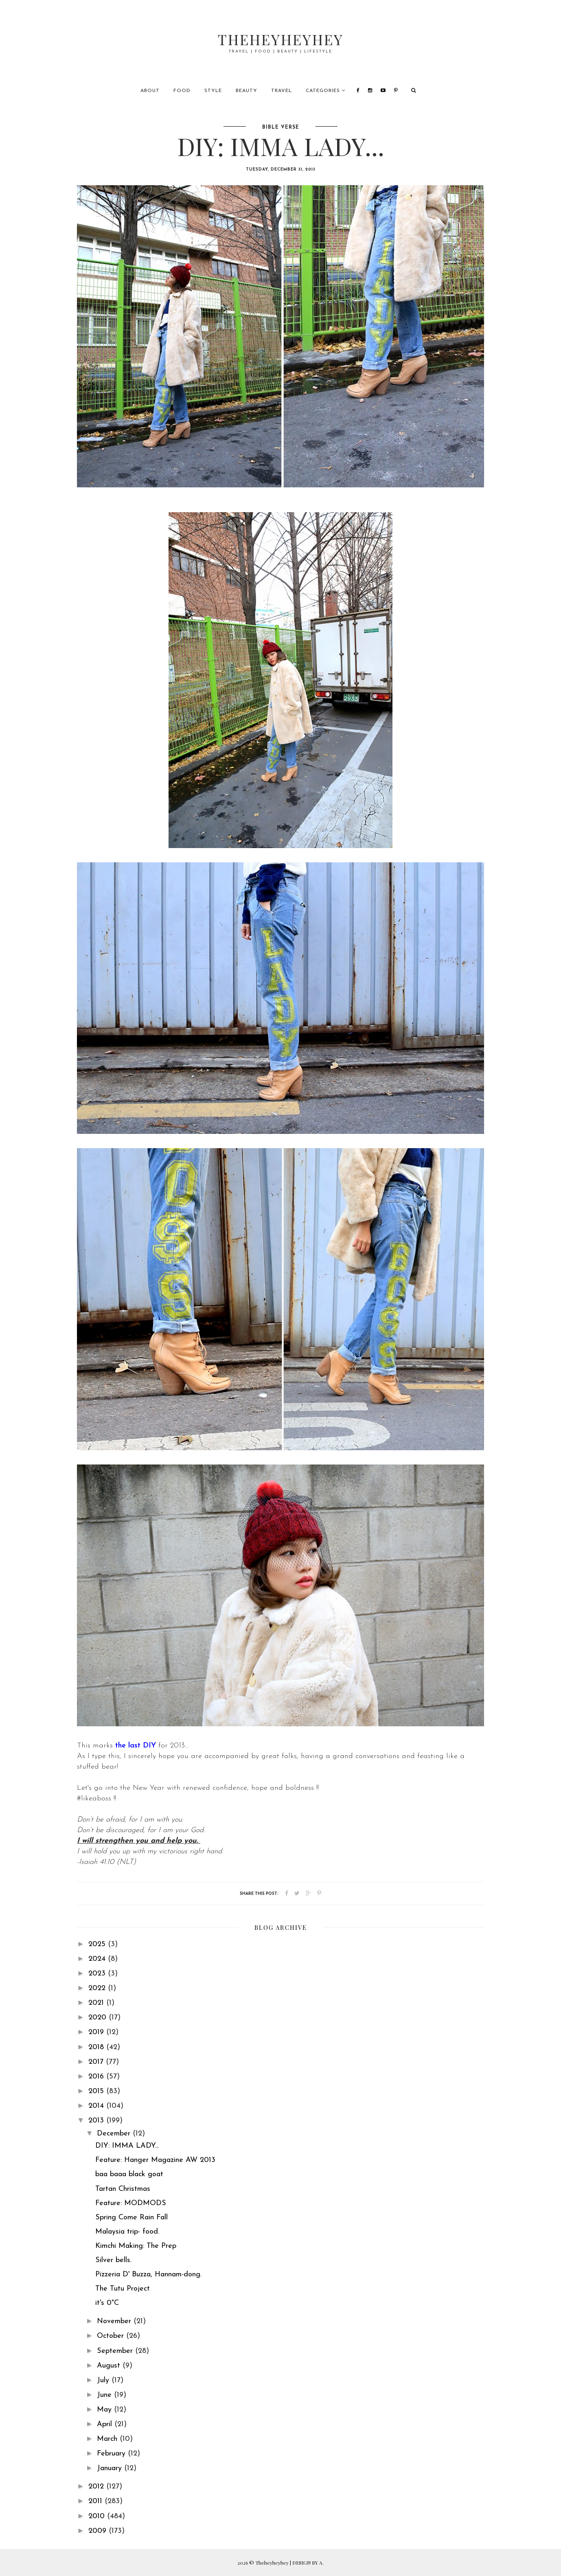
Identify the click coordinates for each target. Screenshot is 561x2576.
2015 (97, 2091)
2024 (98, 1959)
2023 (98, 1973)
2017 (97, 2062)
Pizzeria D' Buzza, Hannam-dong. (148, 2274)
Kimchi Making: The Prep (135, 2246)
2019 (97, 2032)
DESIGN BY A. (308, 2562)
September (116, 2351)
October (111, 2336)
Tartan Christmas (122, 2189)
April (105, 2424)
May (105, 2410)
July (104, 2380)
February (112, 2454)
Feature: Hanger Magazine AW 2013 (155, 2160)
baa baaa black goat (129, 2174)
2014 (97, 2106)
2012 (97, 2486)
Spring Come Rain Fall (131, 2217)
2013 (97, 2120)
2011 (96, 2501)
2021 (97, 2003)
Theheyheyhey (281, 38)
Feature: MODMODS (130, 2203)
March (108, 2439)
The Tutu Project (122, 2289)
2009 (98, 2531)
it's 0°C (107, 2303)
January (110, 2468)
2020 (98, 2017)
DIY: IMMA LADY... (127, 2146)
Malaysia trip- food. (127, 2232)
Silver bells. (113, 2260)
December (115, 2134)
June (105, 2395)
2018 (97, 2047)
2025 (98, 1944)
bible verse (280, 127)
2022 (98, 1988)
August (110, 2366)
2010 (97, 2516)
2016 (97, 2077)
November (115, 2321)
